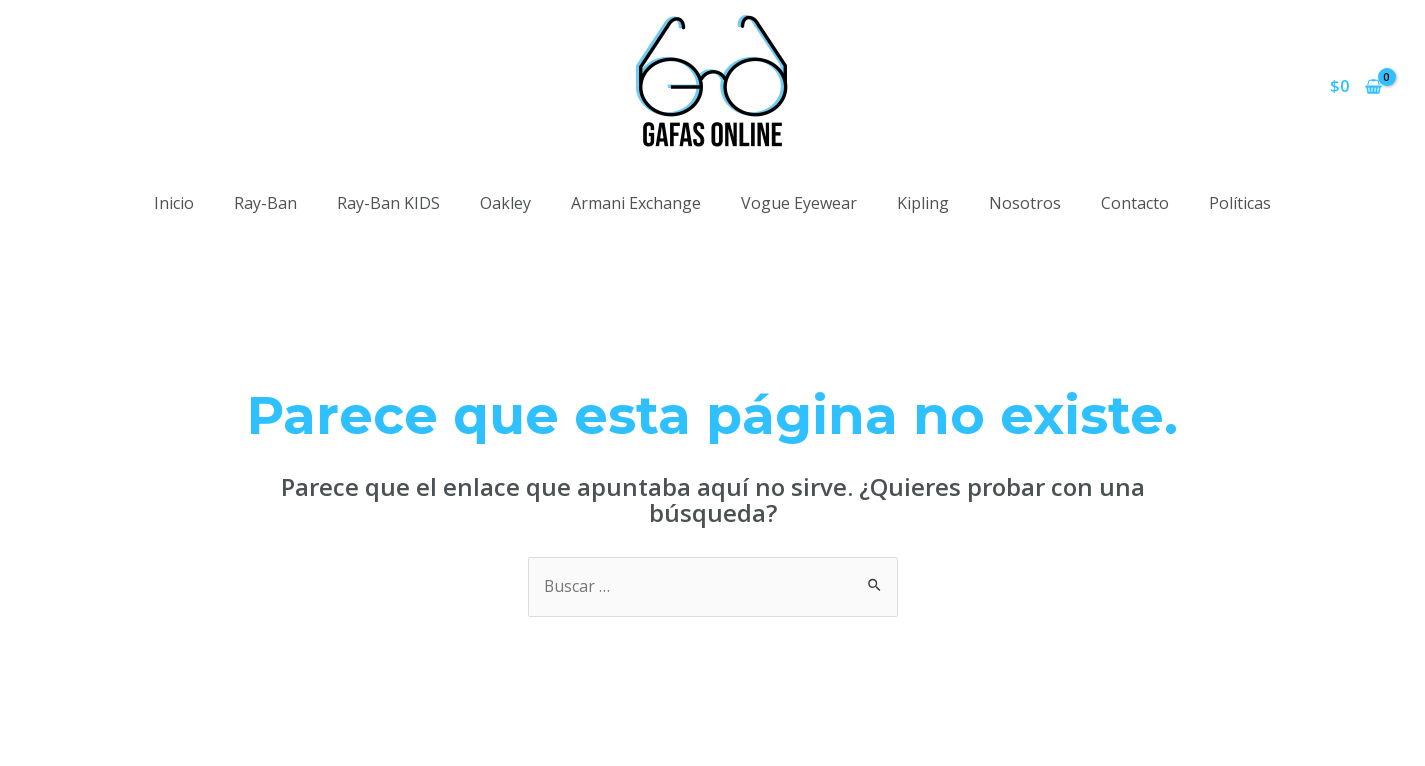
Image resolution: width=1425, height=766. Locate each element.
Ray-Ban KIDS (388, 203)
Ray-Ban (265, 203)
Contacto (1135, 203)
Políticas (1240, 203)
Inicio (174, 203)
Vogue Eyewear (799, 203)
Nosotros (1025, 203)
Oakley (505, 203)
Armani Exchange (636, 203)
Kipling (923, 203)
